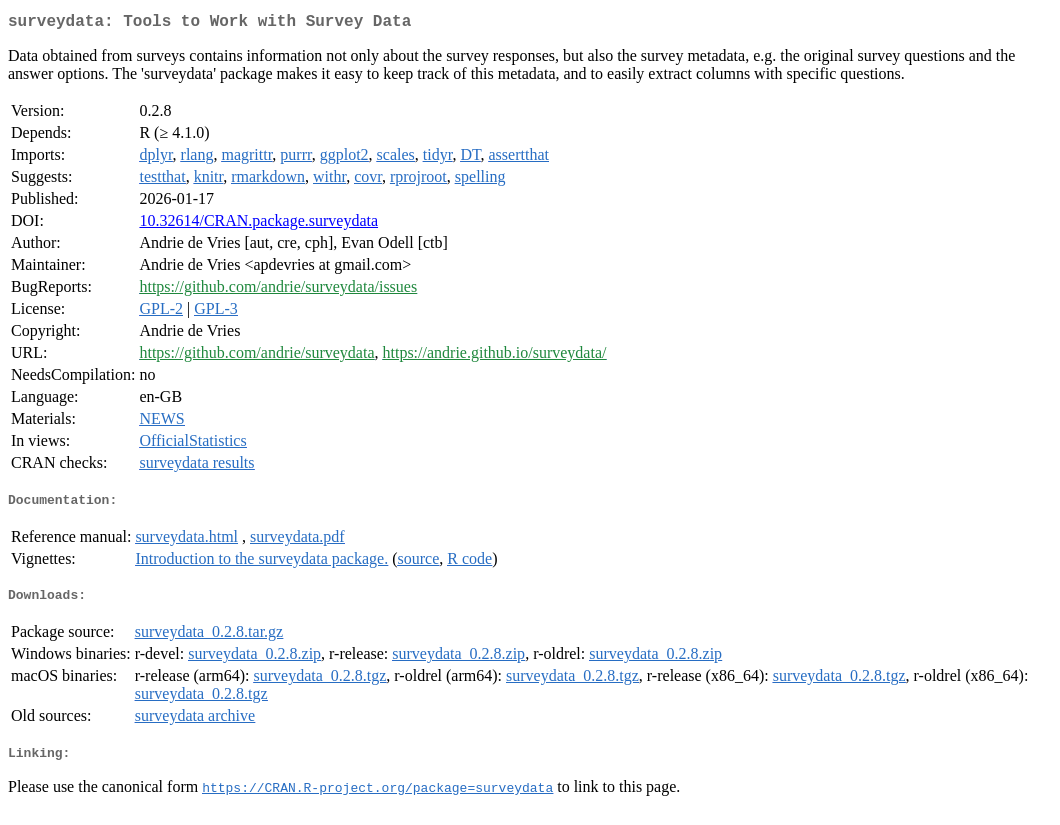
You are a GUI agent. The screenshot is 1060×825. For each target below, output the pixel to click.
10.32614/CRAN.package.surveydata (258, 224)
